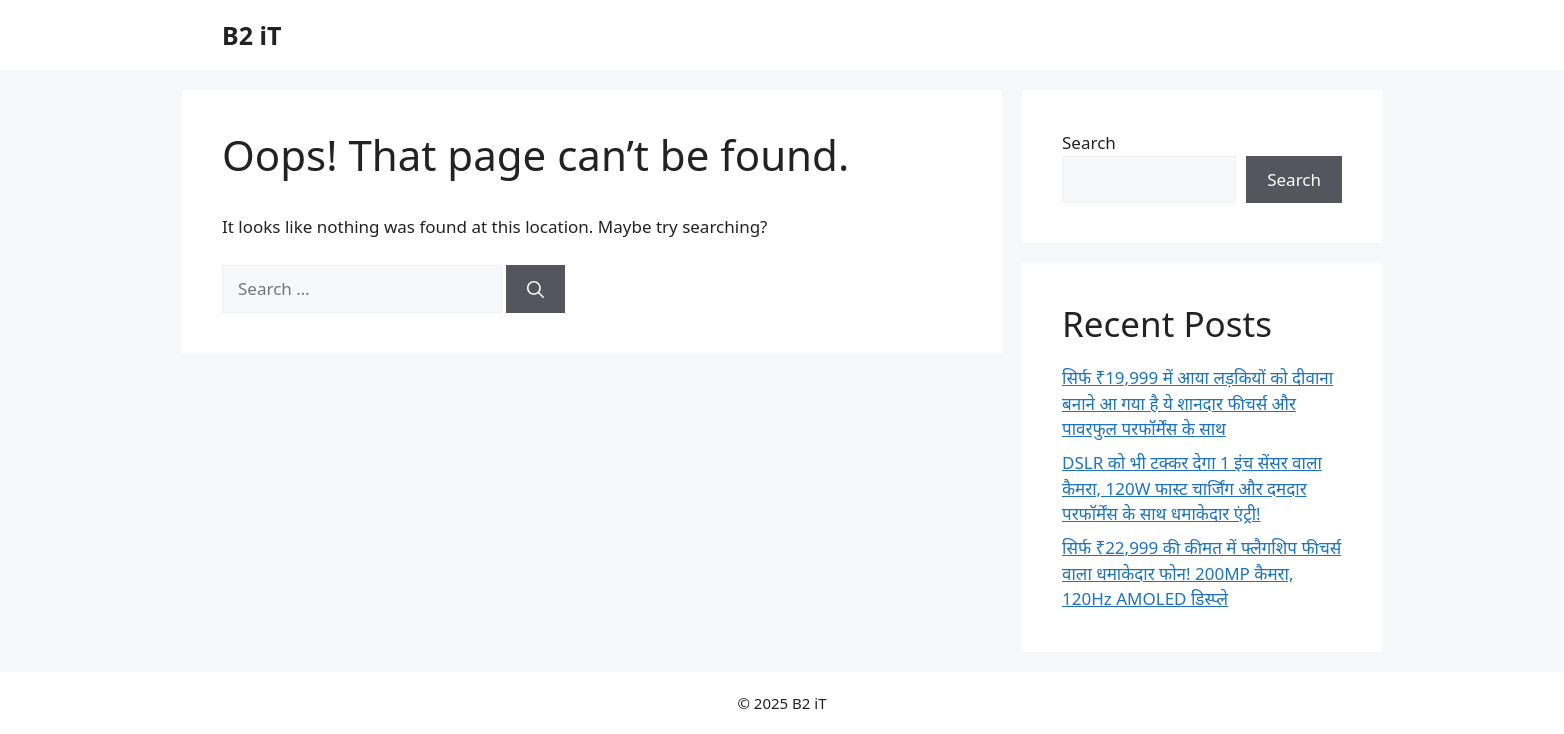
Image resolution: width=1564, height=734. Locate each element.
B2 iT (251, 35)
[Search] (535, 289)
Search (1089, 142)
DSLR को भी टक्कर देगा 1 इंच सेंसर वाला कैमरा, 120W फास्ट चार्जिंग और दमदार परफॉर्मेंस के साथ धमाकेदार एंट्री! (1192, 488)
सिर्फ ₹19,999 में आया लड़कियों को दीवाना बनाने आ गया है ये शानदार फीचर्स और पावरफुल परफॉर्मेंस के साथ (1197, 403)
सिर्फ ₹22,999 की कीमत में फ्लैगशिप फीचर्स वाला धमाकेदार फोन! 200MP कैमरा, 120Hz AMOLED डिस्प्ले (1201, 573)
